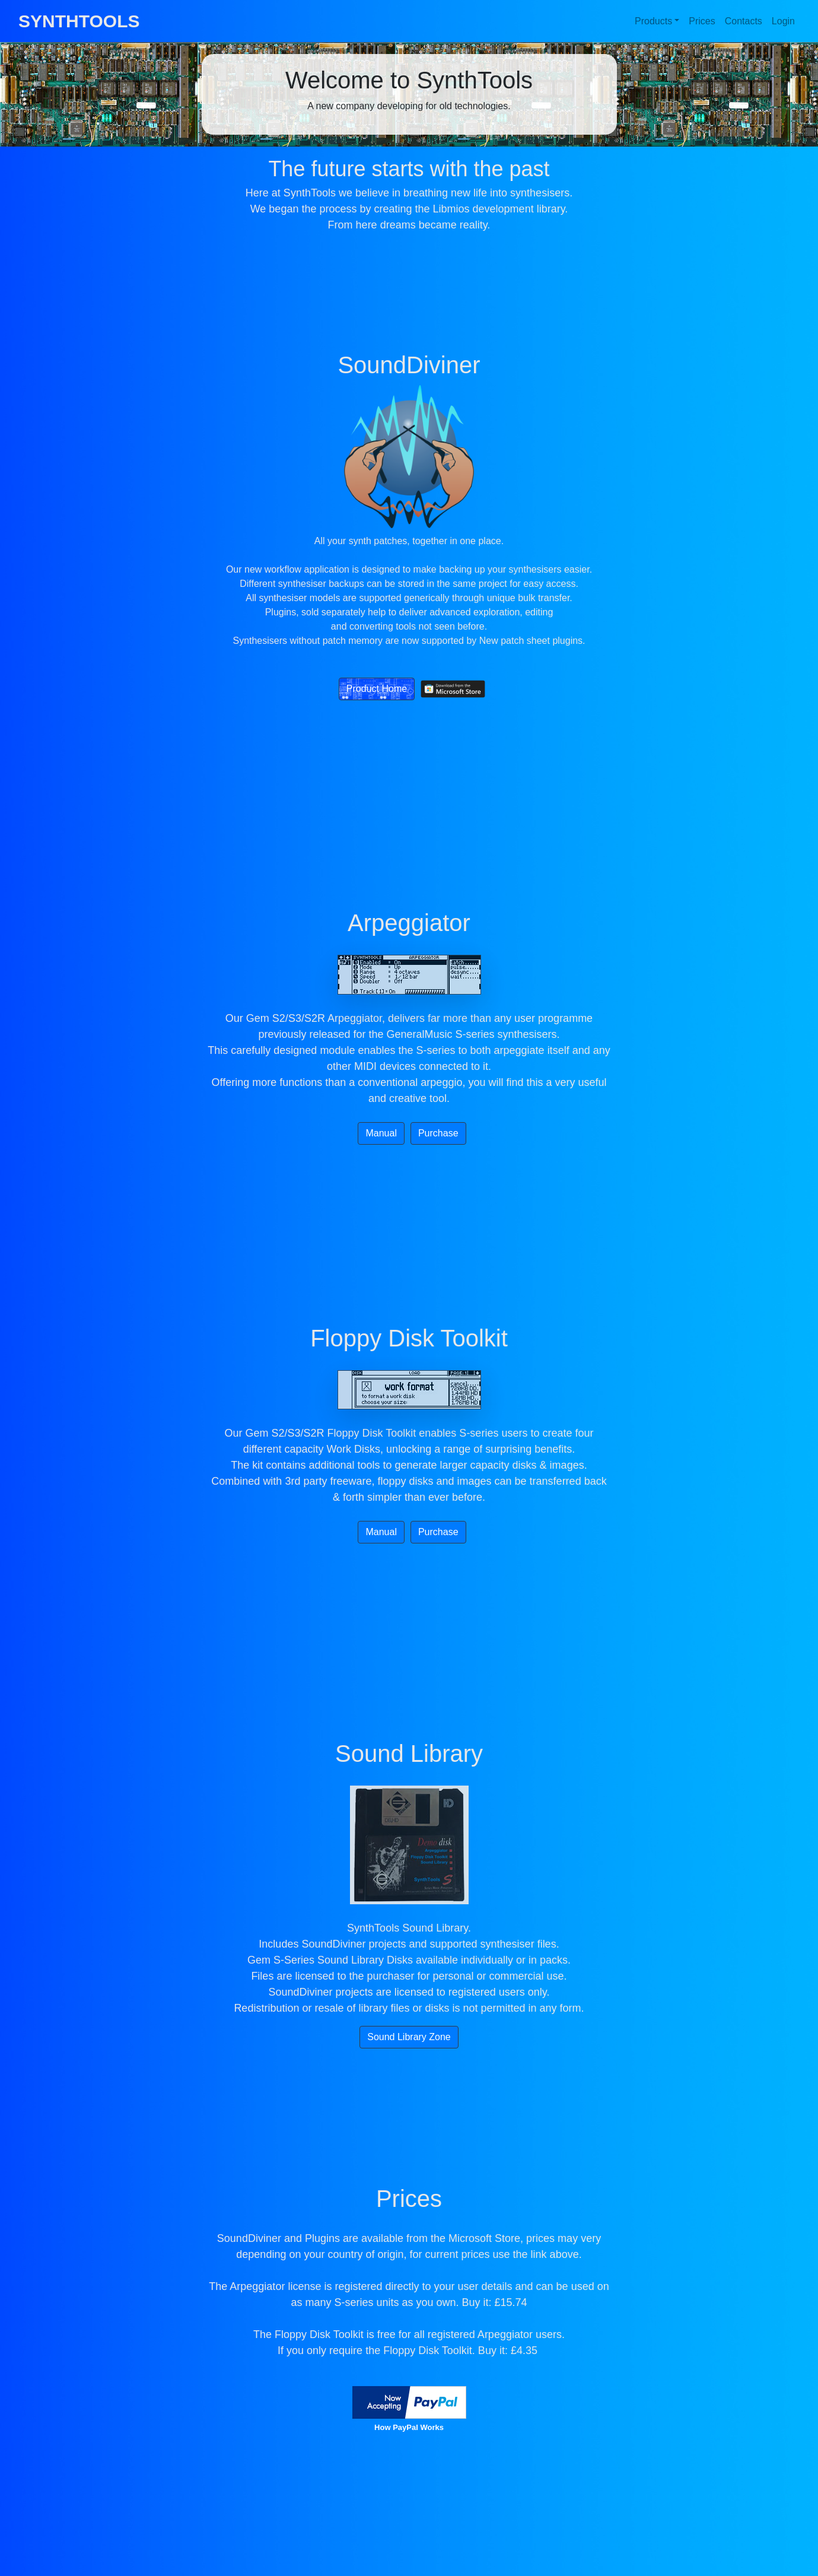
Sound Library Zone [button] (409, 2037)
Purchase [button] (438, 1133)
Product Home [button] (376, 689)
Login (783, 21)
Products (653, 21)
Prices (702, 21)
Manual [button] (380, 1133)
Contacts (743, 21)
